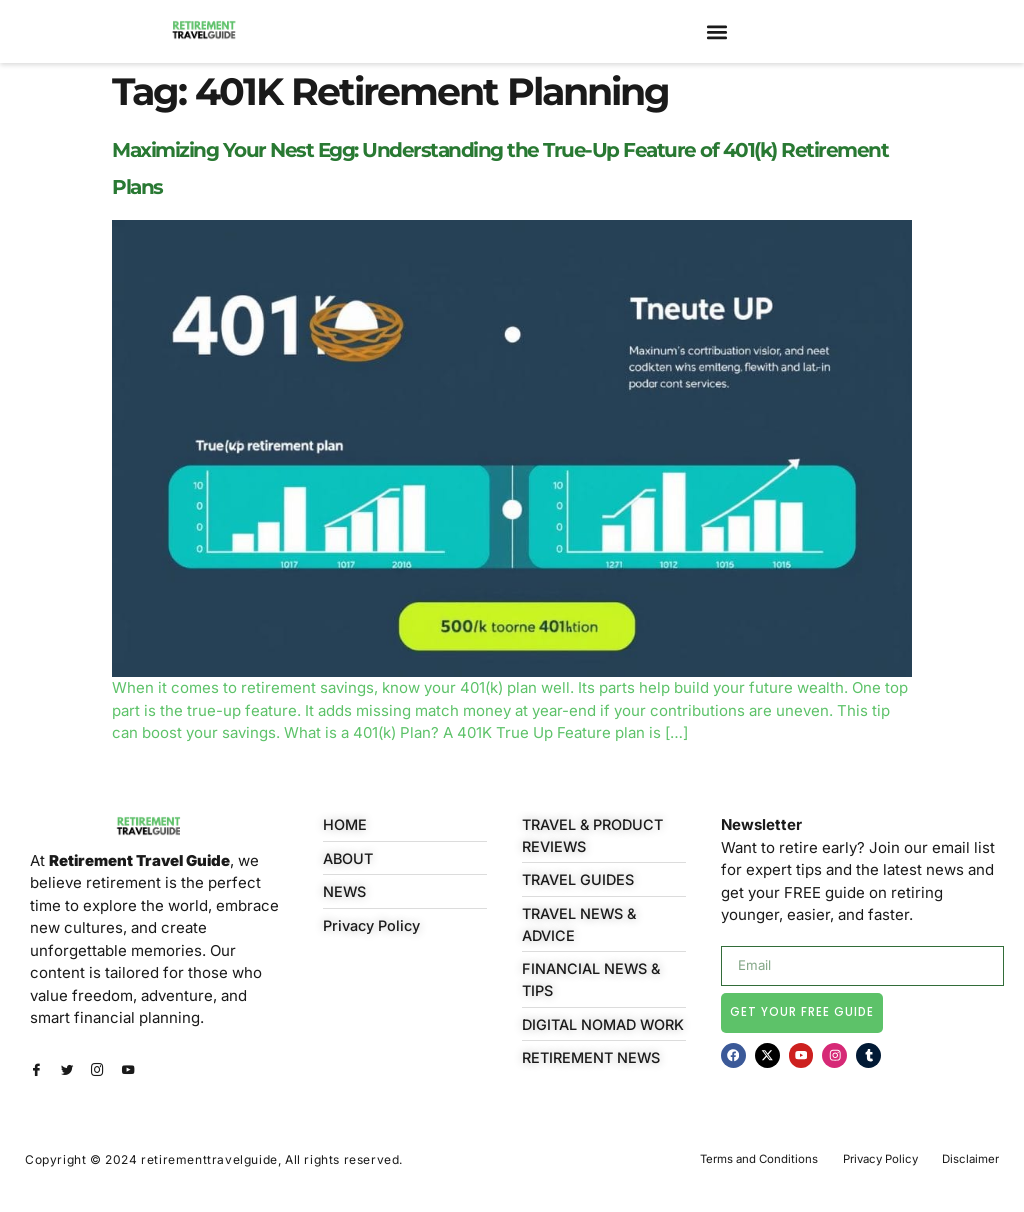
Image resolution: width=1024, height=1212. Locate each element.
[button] (716, 31)
